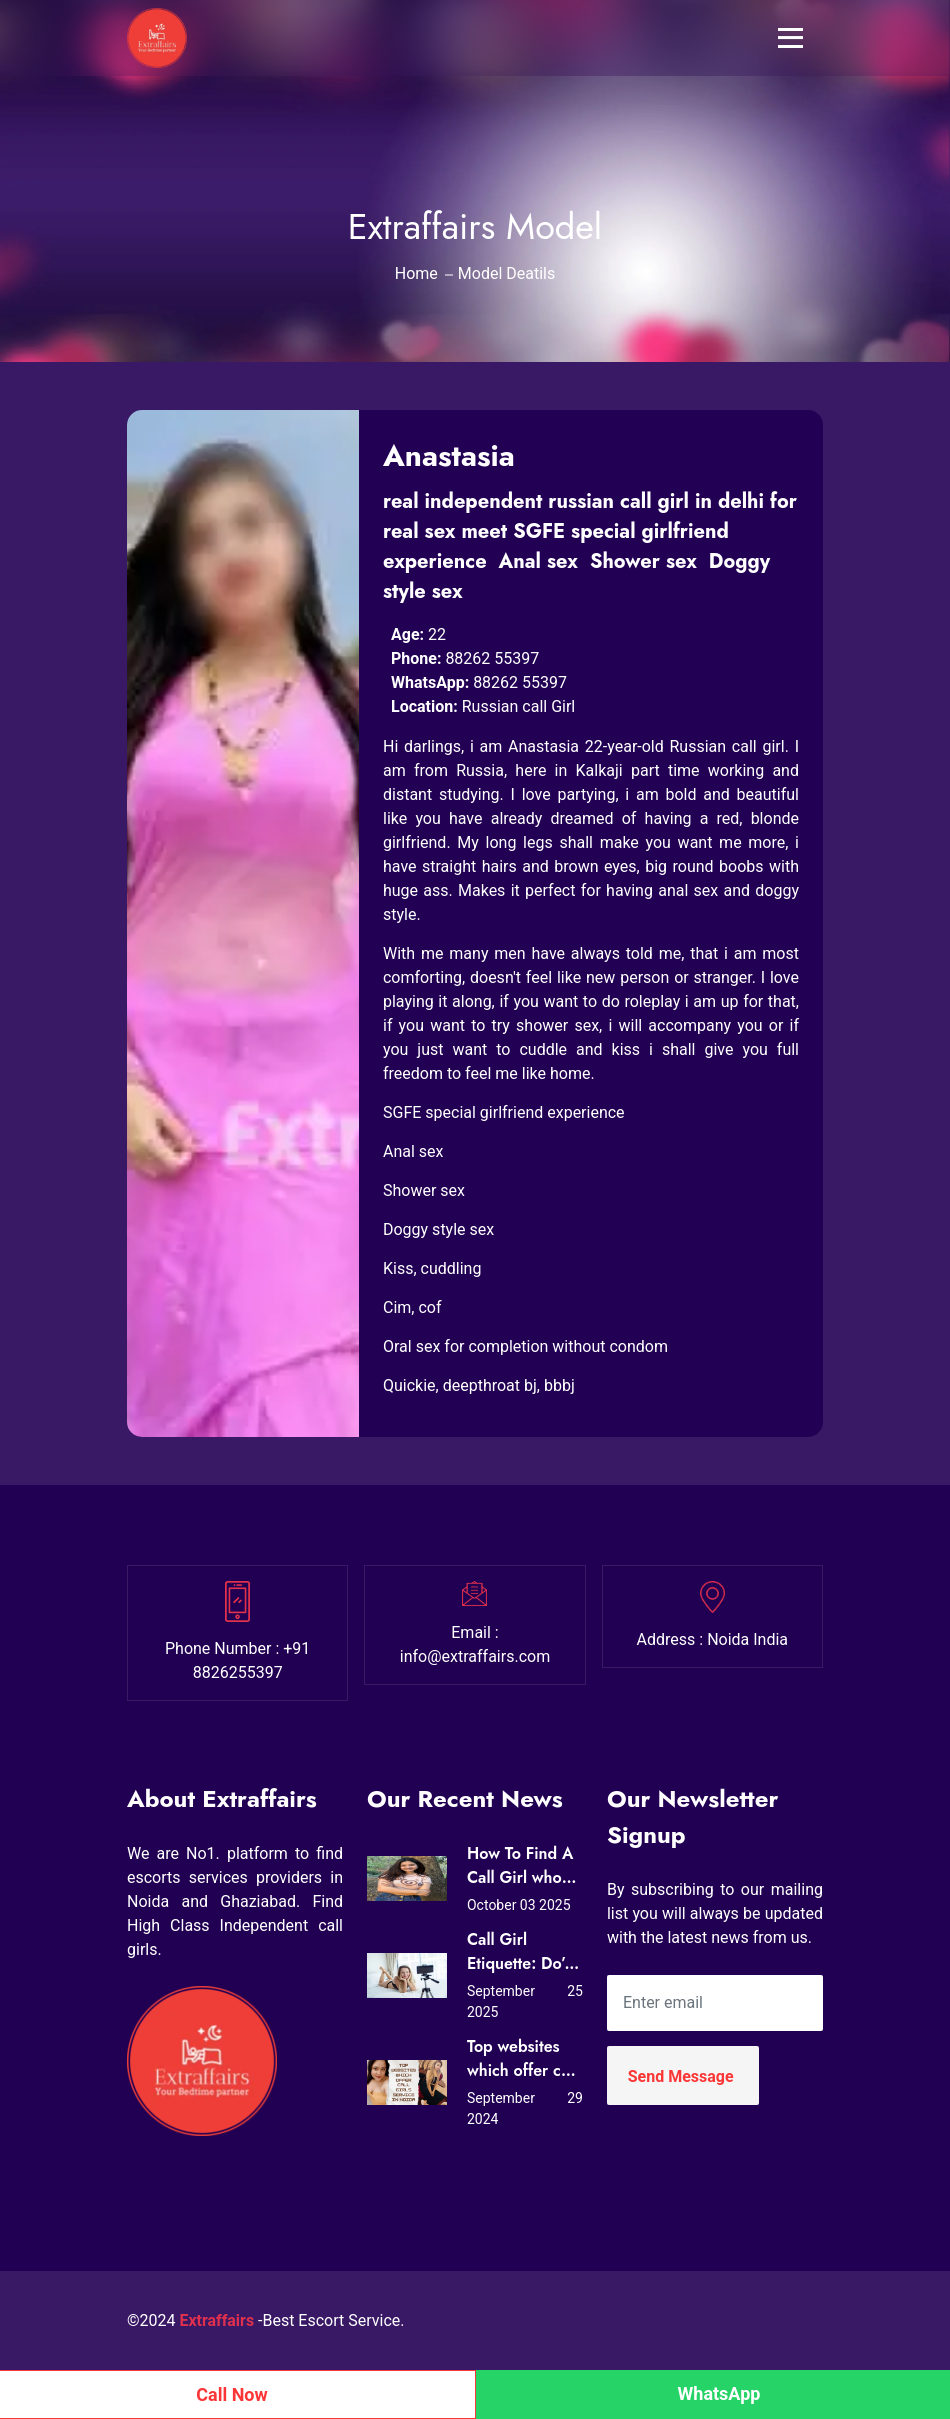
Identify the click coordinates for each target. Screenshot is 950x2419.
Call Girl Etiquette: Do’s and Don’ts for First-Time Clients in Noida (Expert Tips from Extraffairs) (519, 1952)
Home (416, 273)
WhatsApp (719, 2393)
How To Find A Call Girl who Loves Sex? (520, 1866)
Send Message (681, 2076)
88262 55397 (492, 658)
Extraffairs (217, 2320)
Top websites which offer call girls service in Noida (522, 2059)
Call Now (232, 2394)
